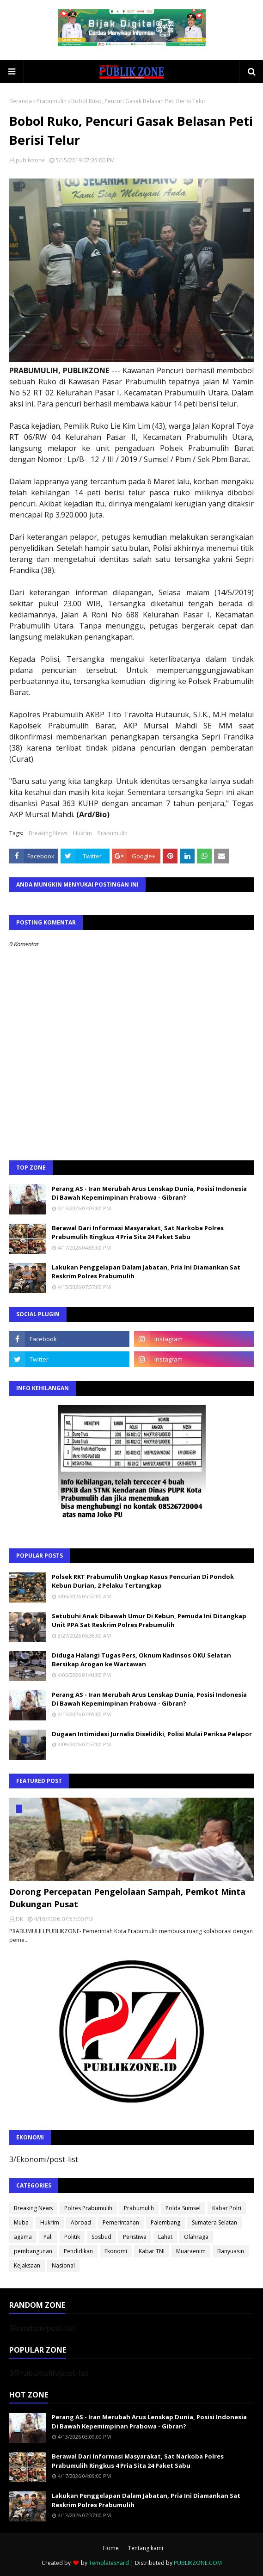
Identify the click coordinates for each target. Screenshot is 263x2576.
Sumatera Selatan (214, 2222)
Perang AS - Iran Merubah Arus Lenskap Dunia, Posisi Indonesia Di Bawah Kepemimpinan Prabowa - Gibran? (149, 1193)
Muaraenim (191, 2251)
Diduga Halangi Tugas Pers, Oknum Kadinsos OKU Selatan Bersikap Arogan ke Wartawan (141, 1660)
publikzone (30, 160)
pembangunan (33, 2251)
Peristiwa (135, 2237)
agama (23, 2237)
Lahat (165, 2237)
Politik (72, 2237)
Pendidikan (78, 2251)
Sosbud (101, 2237)
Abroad (81, 2222)
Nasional (63, 2265)
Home (111, 2548)
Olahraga (196, 2237)
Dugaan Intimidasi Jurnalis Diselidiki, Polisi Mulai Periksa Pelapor (152, 1734)
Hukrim (82, 833)
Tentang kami (145, 2548)
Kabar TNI (152, 2251)
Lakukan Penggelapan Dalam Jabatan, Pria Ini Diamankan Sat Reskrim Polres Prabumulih (146, 1272)
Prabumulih (52, 101)
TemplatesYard (109, 2563)
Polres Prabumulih (88, 2208)
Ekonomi (115, 2251)
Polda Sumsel (183, 2208)
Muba (21, 2222)
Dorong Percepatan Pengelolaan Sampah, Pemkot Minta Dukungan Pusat (127, 1898)
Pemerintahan (121, 2222)
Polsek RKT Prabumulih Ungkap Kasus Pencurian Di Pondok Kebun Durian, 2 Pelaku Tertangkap (143, 1581)
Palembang (165, 2222)
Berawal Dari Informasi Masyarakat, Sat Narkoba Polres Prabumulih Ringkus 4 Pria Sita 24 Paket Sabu (138, 1232)
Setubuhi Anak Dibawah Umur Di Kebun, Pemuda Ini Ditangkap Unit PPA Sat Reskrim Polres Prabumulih (149, 1620)
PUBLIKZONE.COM (198, 2563)
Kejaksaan (27, 2265)
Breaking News (48, 833)
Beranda (20, 101)
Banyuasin (230, 2251)
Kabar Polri (226, 2208)
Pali (48, 2237)
